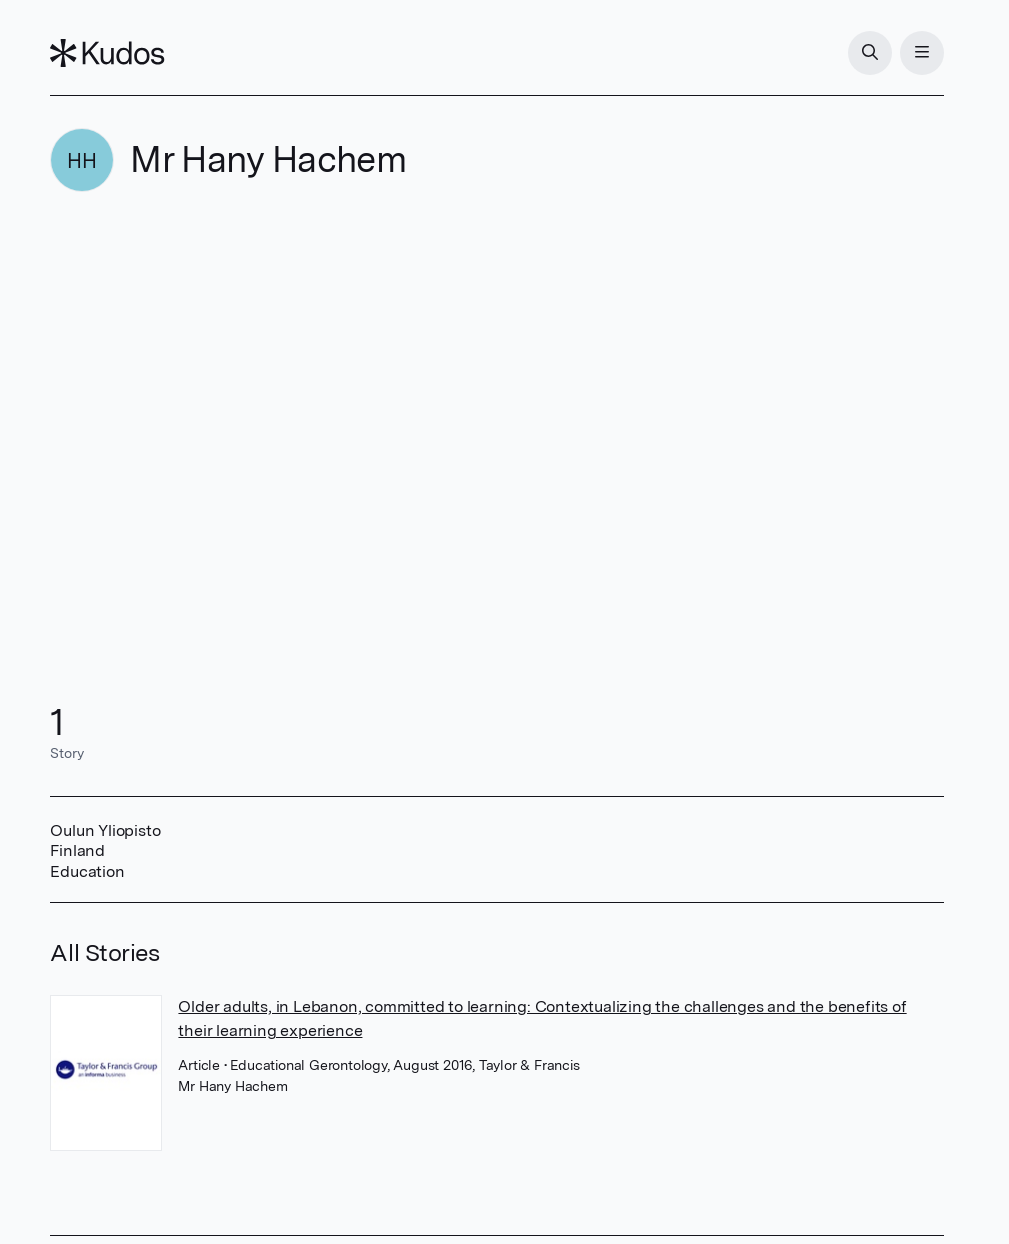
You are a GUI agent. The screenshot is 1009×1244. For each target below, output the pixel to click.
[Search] (870, 53)
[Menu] (922, 53)
